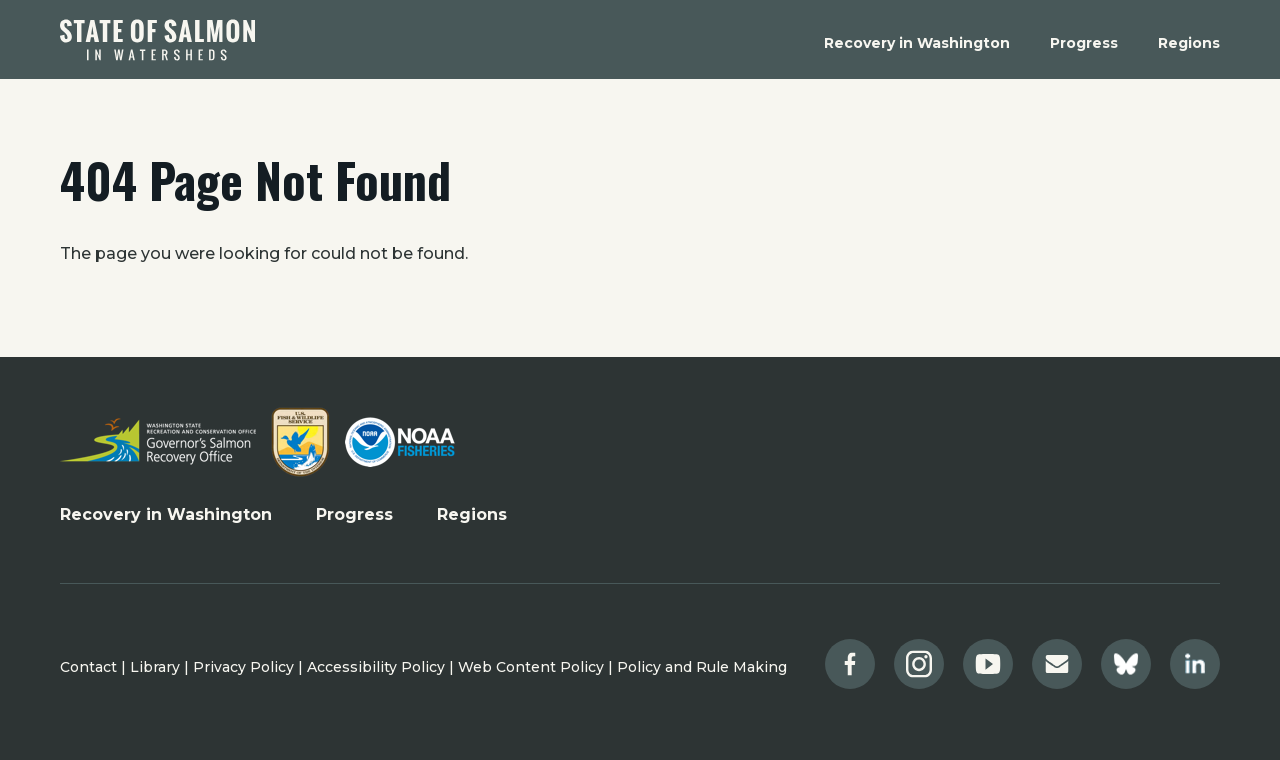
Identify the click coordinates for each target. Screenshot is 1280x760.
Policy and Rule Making (702, 667)
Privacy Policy (243, 667)
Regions (472, 514)
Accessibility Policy (376, 667)
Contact (88, 667)
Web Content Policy (531, 667)
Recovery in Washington (166, 514)
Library (155, 667)
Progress (354, 514)
